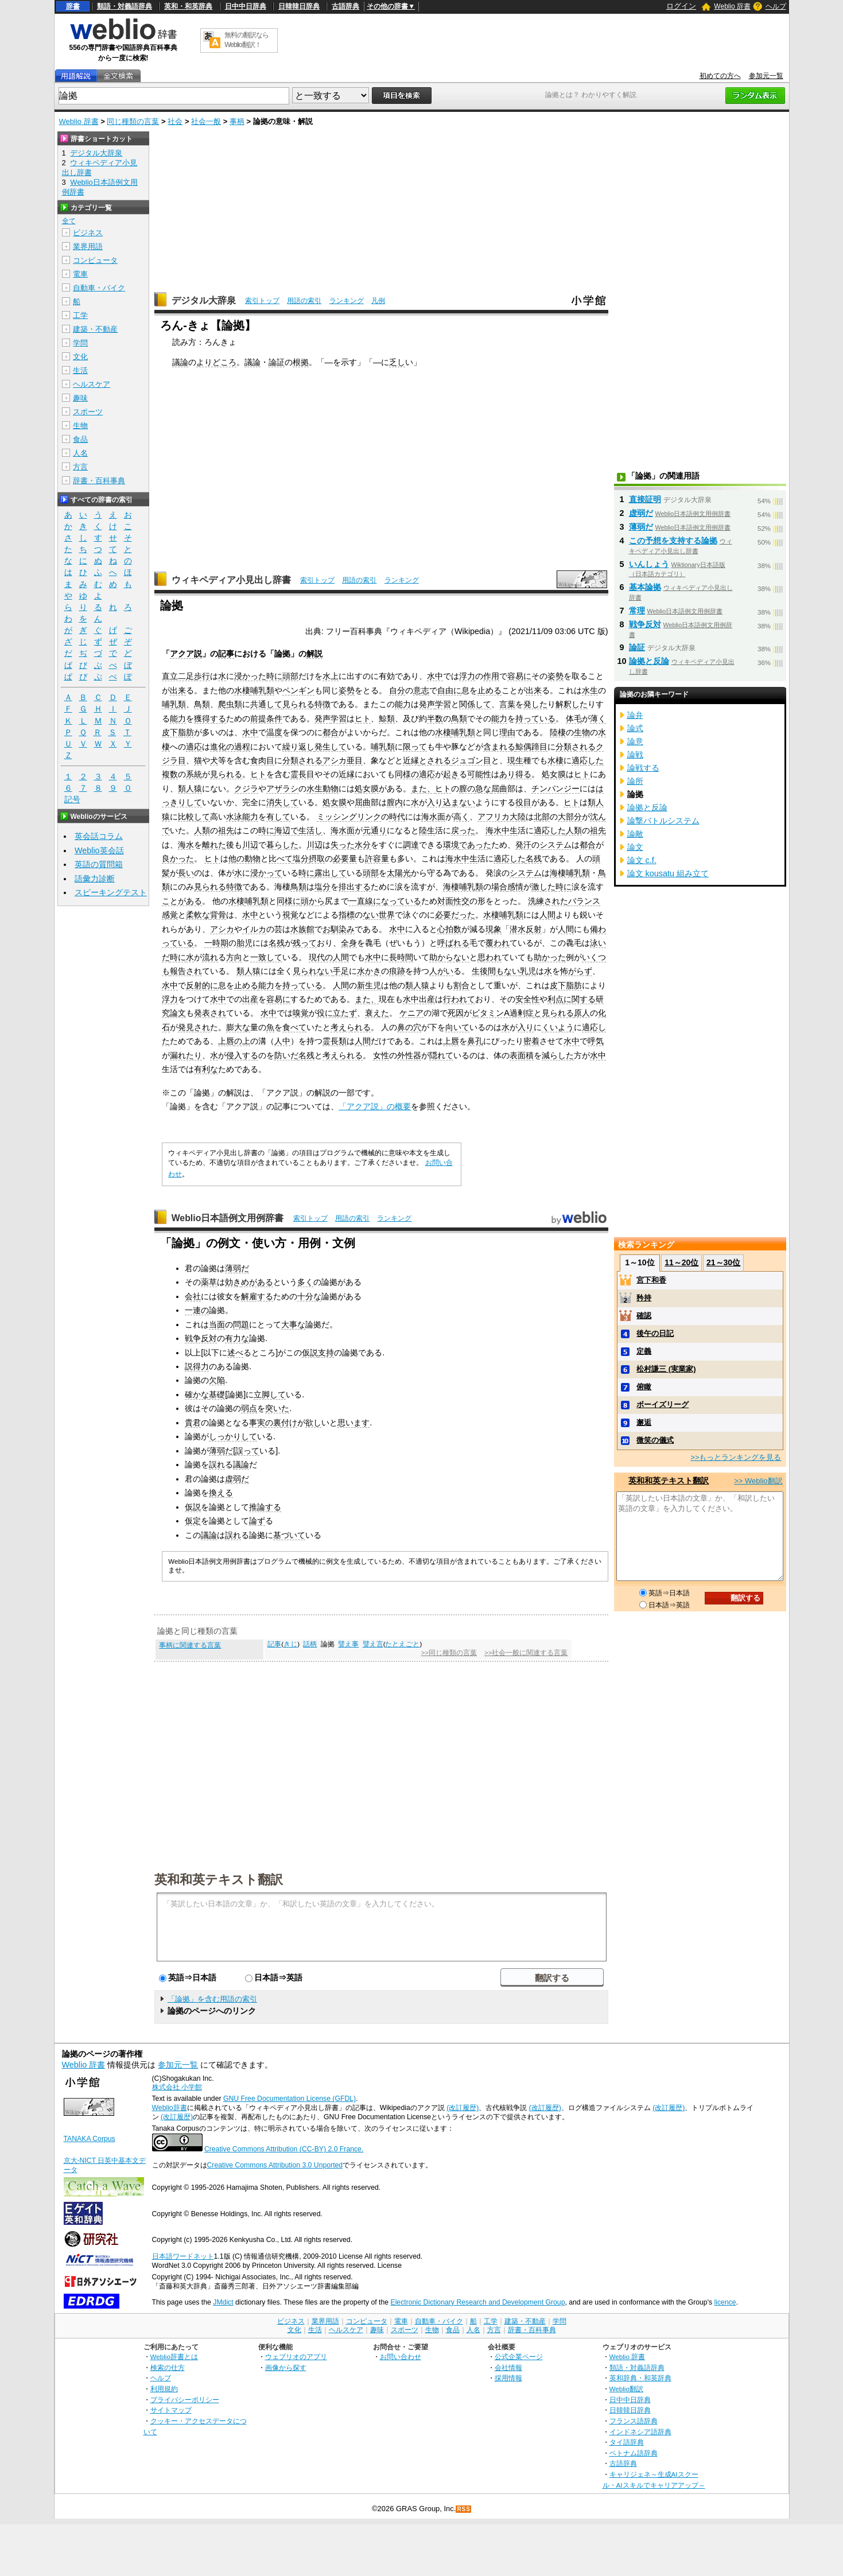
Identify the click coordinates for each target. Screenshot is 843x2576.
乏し (397, 362)
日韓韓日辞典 (299, 6)
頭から (313, 901)
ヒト (363, 718)
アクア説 (186, 653)
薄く (598, 718)
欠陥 (217, 1380)
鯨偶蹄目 (531, 746)
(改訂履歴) (462, 2108)
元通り (375, 830)
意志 (421, 690)
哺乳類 (262, 690)
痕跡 (397, 971)
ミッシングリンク (349, 816)
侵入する (242, 1055)
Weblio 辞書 (732, 6)
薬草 (209, 1282)
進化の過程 (230, 746)
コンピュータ (95, 260)
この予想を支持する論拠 (673, 540)
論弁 (635, 715)
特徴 (322, 704)
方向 (234, 957)
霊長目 (302, 774)
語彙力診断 (95, 878)
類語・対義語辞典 (124, 6)
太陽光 (399, 872)
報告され (186, 971)
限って (415, 746)
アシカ (222, 929)
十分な (309, 1296)
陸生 (427, 830)
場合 (499, 886)
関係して (475, 704)
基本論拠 (645, 587)
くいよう (558, 1027)
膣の (467, 788)
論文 (635, 847)
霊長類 (335, 1041)
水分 (363, 844)
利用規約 (164, 2388)
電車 (80, 274)
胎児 (244, 942)
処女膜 (554, 774)
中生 (510, 830)
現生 (515, 760)
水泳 (234, 816)
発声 (427, 704)
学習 (443, 704)
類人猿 (190, 788)
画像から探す (285, 2367)
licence (725, 2302)
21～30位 (723, 1262)
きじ (290, 1644)
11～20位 (681, 1262)
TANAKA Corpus (89, 2139)
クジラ (246, 788)
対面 (445, 901)
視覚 (290, 914)
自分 (397, 690)
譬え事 (348, 1644)
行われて (459, 999)
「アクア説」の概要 (375, 1106)
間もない (504, 971)
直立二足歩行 (186, 676)
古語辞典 (345, 6)
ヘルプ (776, 6)
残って (305, 942)
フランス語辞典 (633, 2421)
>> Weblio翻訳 (758, 1481)
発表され (210, 1012)
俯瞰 (643, 1386)
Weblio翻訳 (626, 2388)
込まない (459, 802)
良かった (178, 858)
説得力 (197, 1366)
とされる (435, 760)
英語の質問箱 (99, 864)
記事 (226, 653)
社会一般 (206, 121)
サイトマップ (171, 2410)
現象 (493, 929)
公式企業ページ (519, 2356)
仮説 (310, 1352)
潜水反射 (526, 929)
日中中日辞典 (245, 6)
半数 (435, 718)
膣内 (395, 802)
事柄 (237, 121)
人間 (547, 914)
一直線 (361, 901)
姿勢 (555, 676)
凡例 (378, 301)
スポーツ (88, 411)
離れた (214, 844)
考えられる (351, 1027)
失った (343, 844)
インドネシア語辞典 (640, 2431)
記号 (72, 799)
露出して (330, 872)
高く (461, 816)
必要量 (345, 858)
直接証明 (645, 499)
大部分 (570, 816)
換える (221, 1492)
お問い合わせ (400, 2356)
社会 (175, 121)
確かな (197, 1394)
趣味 (80, 398)
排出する (355, 886)
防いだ (286, 1055)
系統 (194, 774)
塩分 (301, 858)
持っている (535, 718)
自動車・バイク (99, 287)
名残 (534, 858)
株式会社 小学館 (177, 2087)
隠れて (441, 1055)
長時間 (401, 957)
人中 (282, 1041)
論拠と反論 (649, 661)
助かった (550, 957)
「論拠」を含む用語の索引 (212, 1999)
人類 (202, 830)
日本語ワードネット (183, 2256)
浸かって (266, 872)
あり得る (515, 774)
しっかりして (233, 1436)
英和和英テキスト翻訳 (218, 1878)
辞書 (73, 6)
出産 (250, 999)
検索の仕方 (167, 2367)
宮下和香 (651, 1280)
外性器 (409, 1055)
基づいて (289, 1535)
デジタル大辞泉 (204, 300)
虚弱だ (237, 1478)
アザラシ (282, 788)
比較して (194, 816)
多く (305, 1282)
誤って (247, 1450)
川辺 (250, 844)
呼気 (596, 1041)
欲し (313, 1422)
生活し (310, 830)
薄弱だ (237, 1268)
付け (289, 1422)
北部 (542, 816)
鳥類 (202, 704)
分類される (575, 746)
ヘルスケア (91, 384)
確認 (643, 1315)
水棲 (242, 690)
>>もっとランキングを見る (735, 1457)
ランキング (346, 301)
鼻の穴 (409, 1027)
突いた (277, 1408)
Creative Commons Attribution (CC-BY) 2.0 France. (283, 2149)
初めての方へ (720, 76)
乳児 (528, 971)
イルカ (254, 929)
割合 (461, 985)
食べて (294, 1027)
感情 (515, 886)
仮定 (193, 1520)
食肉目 (262, 760)
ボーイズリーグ (662, 1404)
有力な (237, 1338)
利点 (555, 999)
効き (233, 1282)
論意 (635, 741)
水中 (435, 676)
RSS (464, 2509)
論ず (257, 1520)
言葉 (507, 704)
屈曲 (499, 788)
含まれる (499, 746)
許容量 (377, 858)
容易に (519, 676)
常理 (637, 610)
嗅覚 (301, 1012)
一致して (266, 957)
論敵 (635, 833)
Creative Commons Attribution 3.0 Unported (275, 2165)
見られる (298, 704)
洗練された (548, 901)
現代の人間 (329, 957)
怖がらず (576, 971)
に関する (580, 999)
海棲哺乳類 (570, 872)
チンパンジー (555, 788)
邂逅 (643, 1422)
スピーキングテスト (111, 892)
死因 (456, 1012)
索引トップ (262, 301)
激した (543, 886)
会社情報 (508, 2367)
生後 (480, 971)
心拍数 (449, 929)
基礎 (217, 1394)
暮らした (282, 844)
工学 (80, 315)
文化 (80, 356)
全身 (349, 942)
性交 (461, 901)
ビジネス (88, 232)
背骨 (218, 914)
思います (353, 1422)
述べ (235, 1352)
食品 (80, 439)
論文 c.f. (641, 860)
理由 (507, 732)
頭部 (290, 676)
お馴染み (339, 929)
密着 (531, 1041)
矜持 (643, 1297)
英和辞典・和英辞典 (640, 2377)
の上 (242, 1041)
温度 (274, 732)
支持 (326, 1352)
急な (483, 788)
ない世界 (379, 914)
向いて (457, 1027)
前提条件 (266, 718)
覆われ (497, 942)
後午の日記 (655, 1333)
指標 (347, 914)
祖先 (226, 830)
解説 (314, 653)
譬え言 (373, 1644)
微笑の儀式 (655, 1440)
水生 (590, 690)
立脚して (270, 1394)
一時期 (216, 942)
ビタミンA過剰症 (503, 1012)
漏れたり (186, 1055)
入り (435, 802)
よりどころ (216, 362)
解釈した (571, 704)
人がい (441, 971)
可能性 (479, 774)
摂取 (317, 858)
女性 (381, 1055)
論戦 (635, 754)
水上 (331, 676)
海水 (493, 830)
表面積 (522, 1055)
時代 (397, 816)
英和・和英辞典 (188, 6)
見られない (313, 971)
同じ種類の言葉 (133, 121)
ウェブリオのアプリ (296, 2356)
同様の (407, 774)
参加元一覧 (766, 76)
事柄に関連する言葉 (190, 1645)
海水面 (433, 816)
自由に (449, 690)
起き (451, 774)
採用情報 (508, 2377)
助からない (449, 957)
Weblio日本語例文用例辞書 (228, 1218)
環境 (451, 844)
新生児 (369, 985)
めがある (257, 1282)
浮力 (467, 676)
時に (274, 676)
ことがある (182, 901)
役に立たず (337, 1012)
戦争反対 (201, 1338)
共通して (266, 704)
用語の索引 (304, 301)
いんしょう (649, 564)
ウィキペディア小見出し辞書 (231, 580)
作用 (491, 676)
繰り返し (298, 746)
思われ (489, 957)
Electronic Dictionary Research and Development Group (477, 2302)
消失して (282, 802)
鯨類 (387, 718)
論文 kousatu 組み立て (668, 873)
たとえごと (402, 1644)
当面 (217, 1324)
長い (186, 872)
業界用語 (88, 246)
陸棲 (558, 732)
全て (69, 220)
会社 (193, 1296)
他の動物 (244, 858)
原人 (582, 1012)
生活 (80, 370)
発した (535, 704)
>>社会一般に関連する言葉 (526, 1652)
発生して (330, 746)
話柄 (310, 1644)
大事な (293, 1324)
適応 (194, 746)
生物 (582, 732)
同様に (289, 901)
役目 (523, 802)
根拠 (301, 362)
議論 (180, 362)
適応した (588, 760)
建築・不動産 (95, 329)
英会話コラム (99, 836)
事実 (257, 1422)
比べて (281, 858)
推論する (265, 1507)
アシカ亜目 (343, 760)
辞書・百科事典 (99, 480)
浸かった (250, 676)
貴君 (193, 1422)
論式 (635, 728)
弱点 (249, 1408)
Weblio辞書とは (174, 2356)
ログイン (681, 6)
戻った (463, 830)
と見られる (554, 1012)
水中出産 (419, 999)
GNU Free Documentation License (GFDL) (289, 2099)
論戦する (643, 767)
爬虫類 (230, 704)
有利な (206, 1069)
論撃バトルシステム (663, 820)
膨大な (238, 1027)
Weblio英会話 (99, 850)
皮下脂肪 (178, 732)
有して (278, 816)
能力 (403, 704)
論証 (277, 362)
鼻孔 (475, 1041)
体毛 (574, 718)
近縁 (411, 760)
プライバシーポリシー (184, 2399)
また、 (423, 788)
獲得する (210, 718)
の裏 (273, 1422)
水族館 (302, 929)
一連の (197, 1310)
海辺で (286, 830)
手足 (341, 971)
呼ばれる (453, 942)
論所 (635, 781)
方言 (80, 467)
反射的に (202, 985)
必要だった (455, 914)
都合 (331, 732)
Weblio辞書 (169, 2108)
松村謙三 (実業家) (666, 1369)
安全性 (527, 999)
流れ (210, 957)
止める (489, 690)
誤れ (217, 1464)
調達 (411, 844)
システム (555, 844)
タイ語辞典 (626, 2442)
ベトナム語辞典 (633, 2453)
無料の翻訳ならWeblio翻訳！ (246, 40)
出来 (178, 690)
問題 (241, 1324)
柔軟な (198, 914)
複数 (170, 774)
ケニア (411, 1012)
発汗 (523, 844)
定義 (643, 1351)
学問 (80, 343)
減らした (558, 1055)
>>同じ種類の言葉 (449, 1652)
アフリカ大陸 (501, 816)
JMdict (223, 2302)
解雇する (257, 1296)
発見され (194, 1027)
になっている (397, 901)
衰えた (377, 1012)
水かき (369, 971)
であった (475, 844)
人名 (80, 453)
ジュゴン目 (471, 760)
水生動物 (322, 788)
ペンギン (298, 690)
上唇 (226, 1041)
